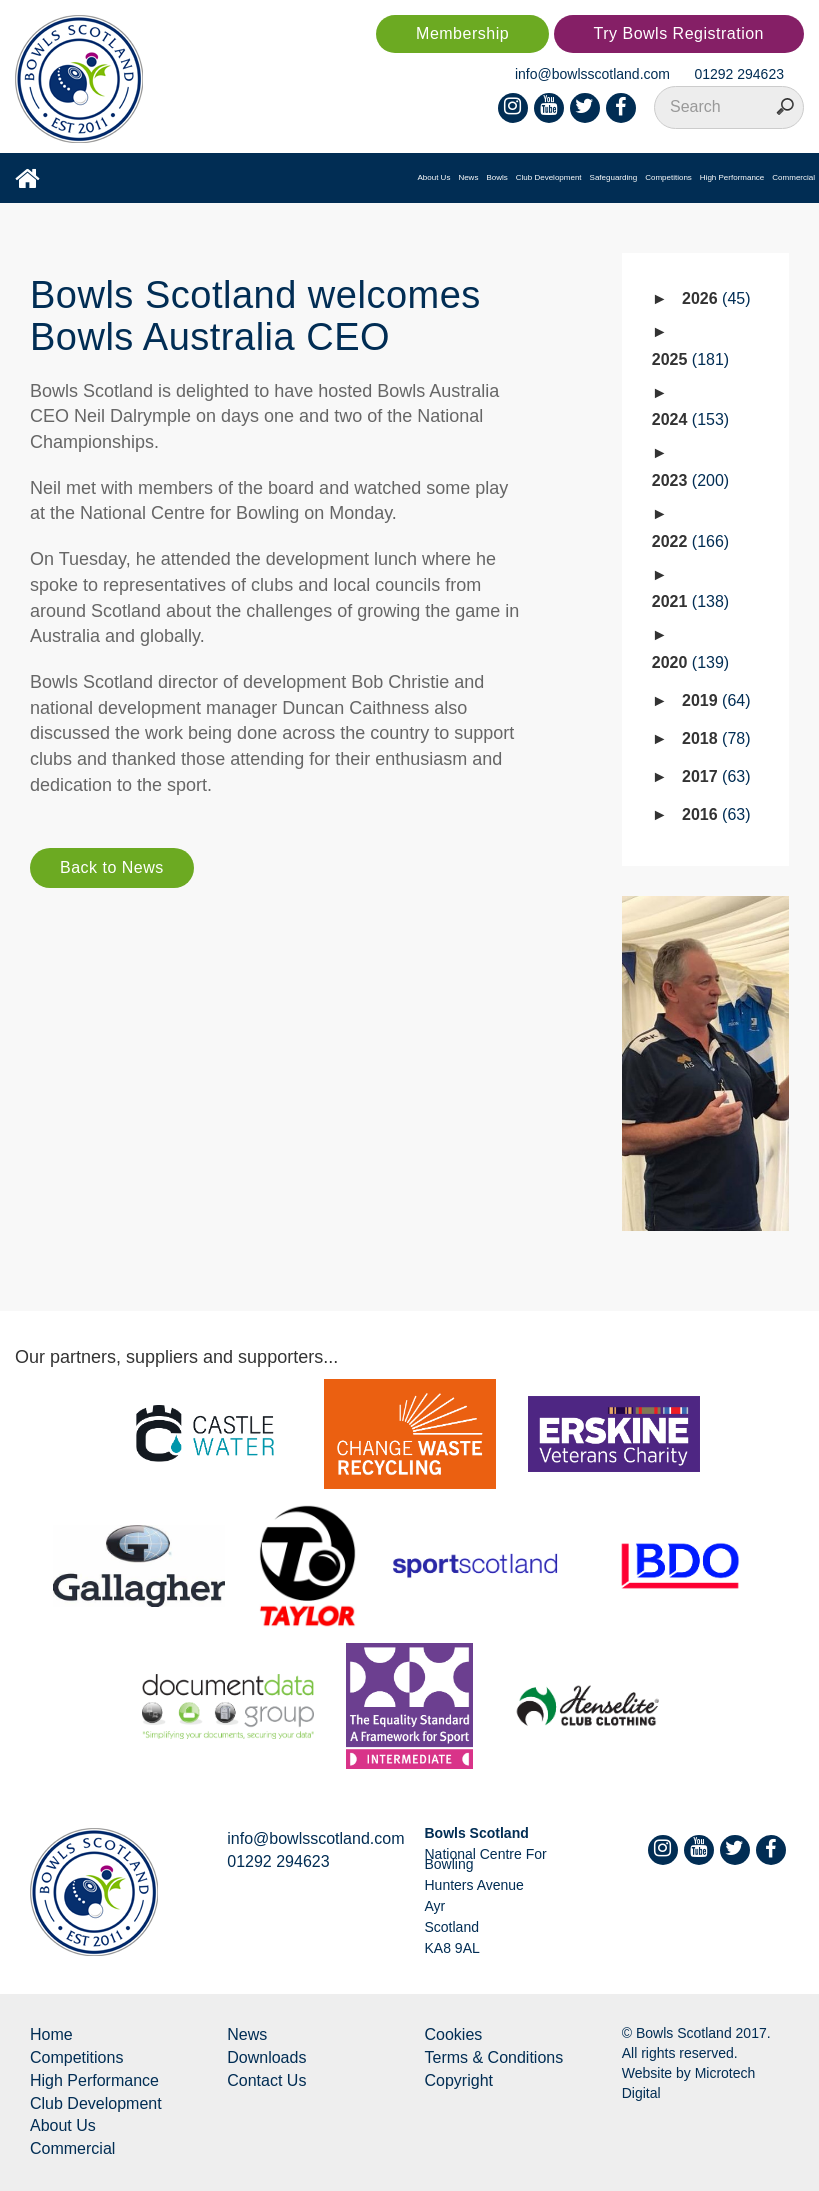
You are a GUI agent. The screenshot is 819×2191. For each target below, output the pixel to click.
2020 (690, 662)
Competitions (668, 177)
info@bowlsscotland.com (592, 74)
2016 (716, 814)
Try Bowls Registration (679, 33)
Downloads (266, 2057)
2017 (716, 776)
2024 (690, 419)
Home (51, 2034)
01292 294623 (739, 74)
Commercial (793, 177)
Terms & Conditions (494, 2057)
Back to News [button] (112, 867)
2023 (690, 480)
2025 (690, 359)
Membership (462, 33)
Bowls (496, 177)
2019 (716, 700)
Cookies (454, 2034)
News (468, 177)
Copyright (459, 2080)
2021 (690, 601)
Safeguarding (614, 177)
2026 (716, 298)
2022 (690, 541)
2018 (716, 738)
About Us (433, 177)
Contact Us (266, 2080)
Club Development (549, 177)
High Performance (732, 177)
